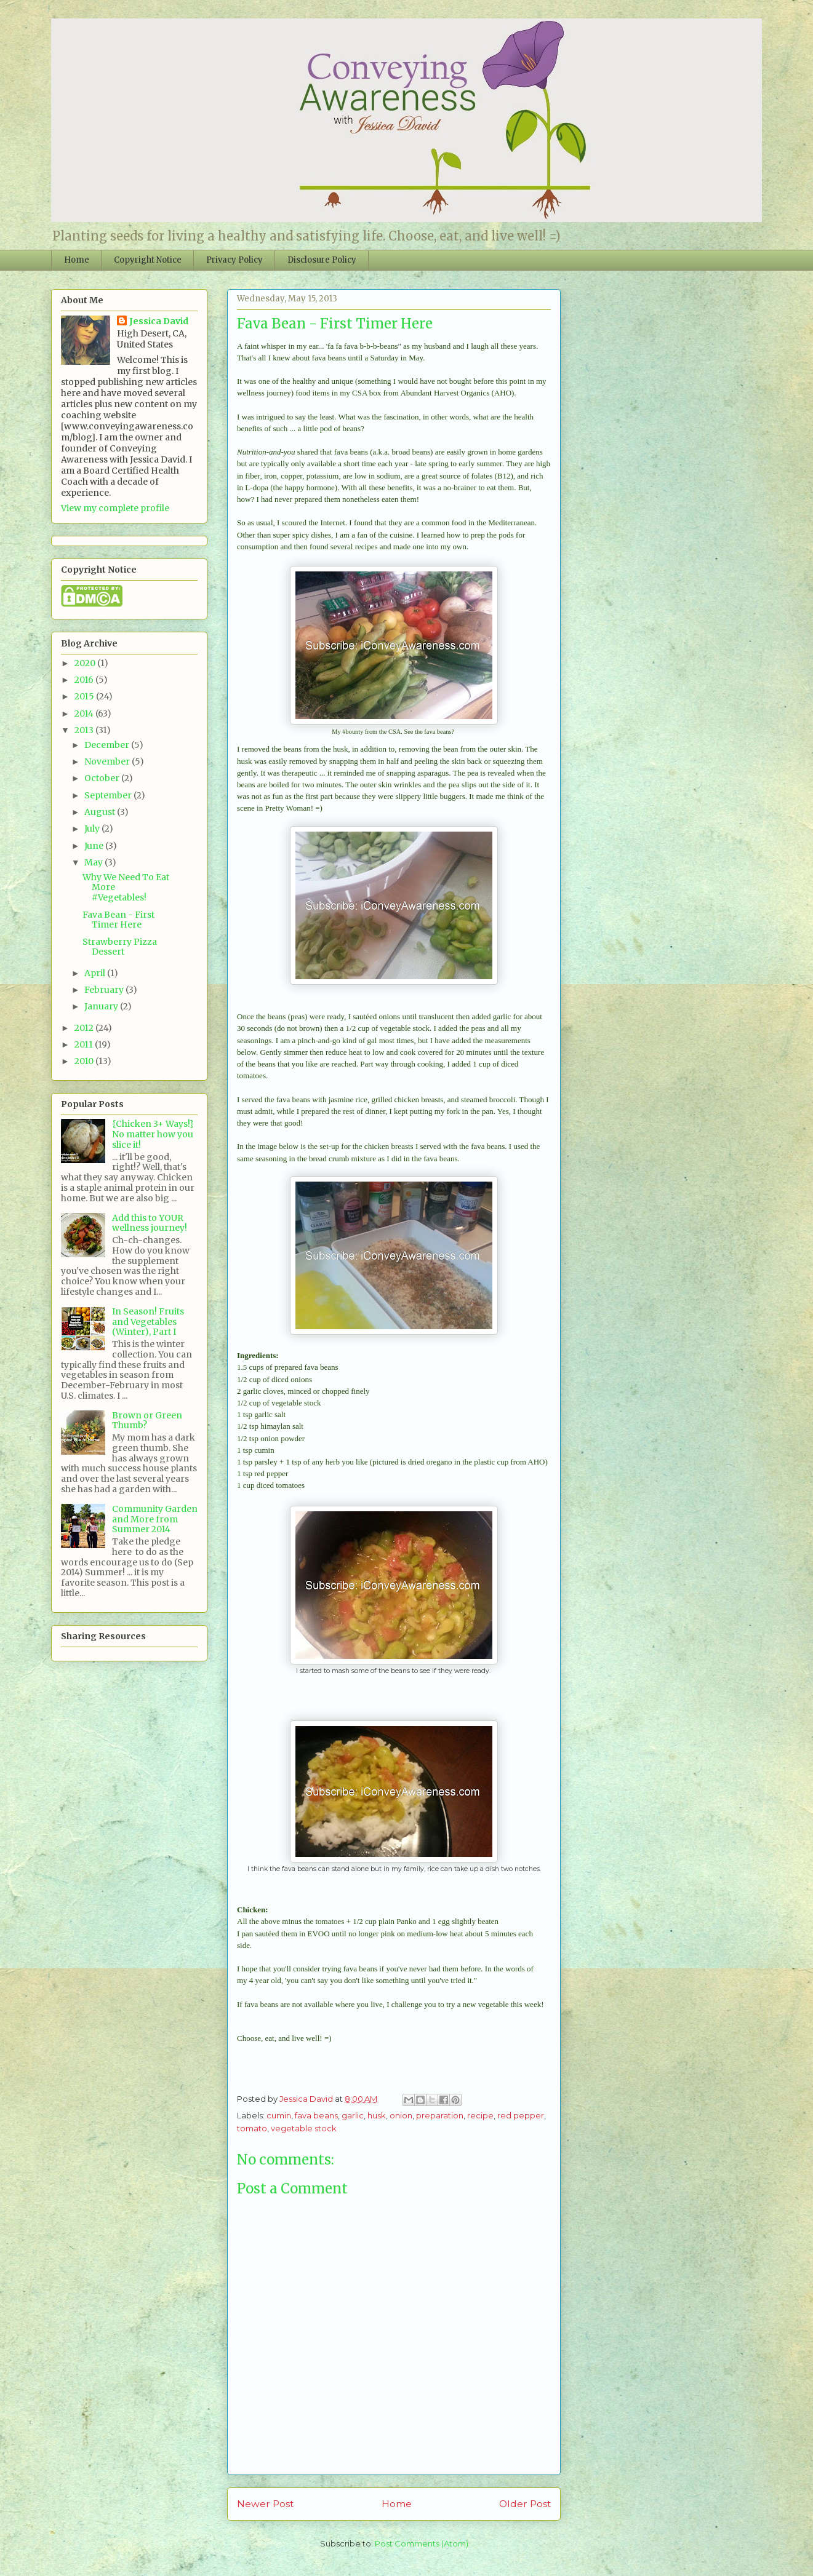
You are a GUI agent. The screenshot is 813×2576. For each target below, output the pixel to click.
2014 (84, 713)
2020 (85, 663)
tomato (252, 2128)
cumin (278, 2115)
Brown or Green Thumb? (147, 1420)
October (102, 778)
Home (76, 260)
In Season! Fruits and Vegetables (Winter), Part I (148, 1322)
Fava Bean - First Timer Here (118, 920)
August (100, 811)
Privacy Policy (234, 260)
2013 (84, 730)
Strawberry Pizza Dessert (119, 947)
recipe (480, 2115)
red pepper (520, 2115)
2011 (84, 1044)
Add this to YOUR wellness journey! (149, 1223)
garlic (353, 2115)
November (108, 761)
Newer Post (265, 2504)
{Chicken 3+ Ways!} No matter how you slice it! (153, 1134)
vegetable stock (304, 2128)
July (93, 828)
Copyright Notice (148, 260)
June (94, 845)
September (109, 795)
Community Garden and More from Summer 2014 (155, 1519)
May (94, 862)
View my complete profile (115, 508)
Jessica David (158, 321)
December (107, 744)
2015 (85, 696)
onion (401, 2115)
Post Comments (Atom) (421, 2543)
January (102, 1006)
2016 (84, 679)
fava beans (316, 2115)
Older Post (525, 2504)
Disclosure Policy (321, 260)
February (105, 989)
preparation (439, 2115)
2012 (84, 1027)
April (95, 973)
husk (376, 2115)
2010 (84, 1061)
